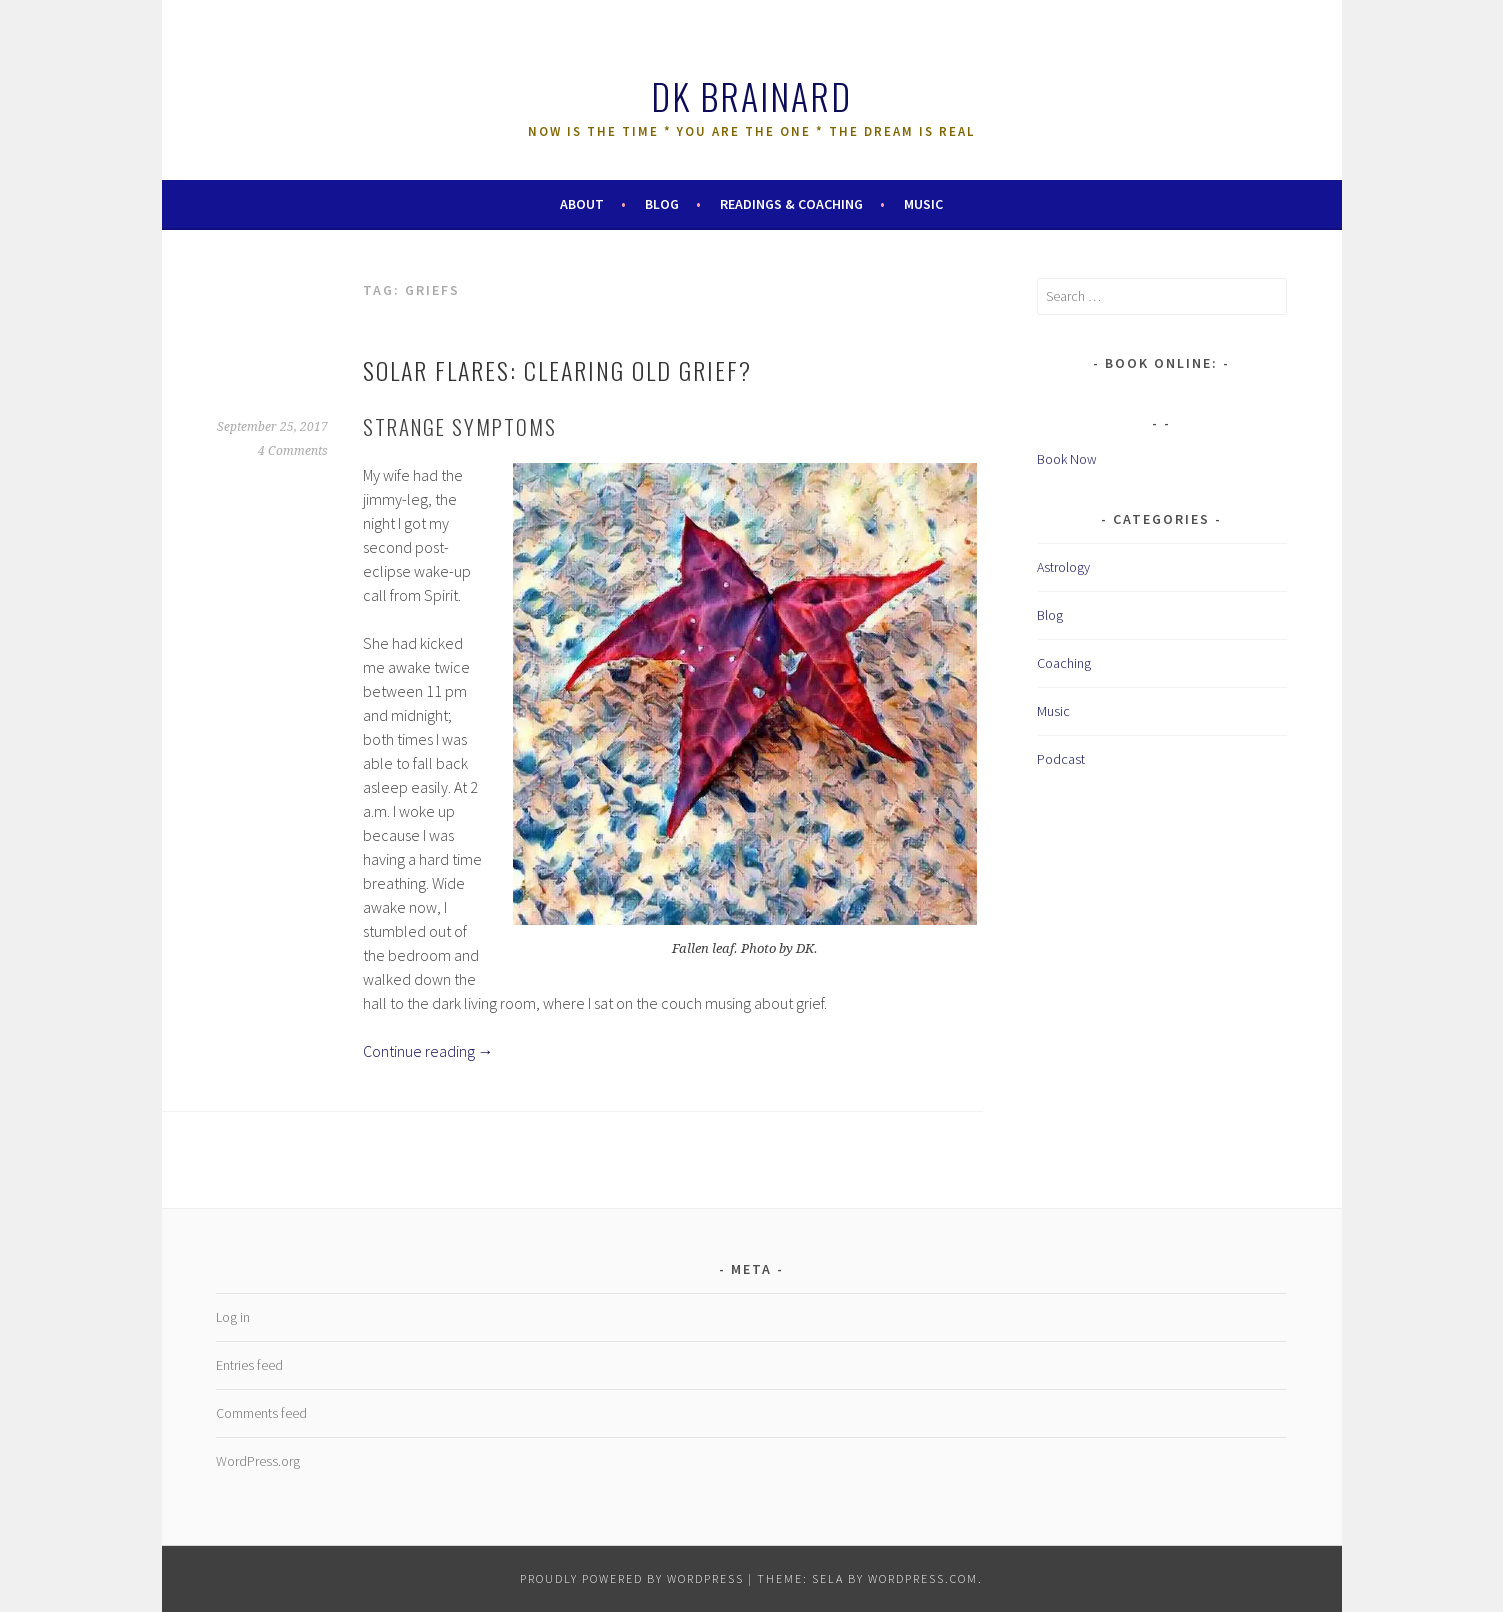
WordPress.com (923, 1578)
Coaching (1064, 663)
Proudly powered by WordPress (632, 1578)
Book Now (1067, 459)
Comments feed (261, 1413)
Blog (662, 204)
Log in (233, 1317)
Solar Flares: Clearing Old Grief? (557, 370)
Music (923, 204)
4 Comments (293, 451)
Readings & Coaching (791, 204)
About (582, 204)
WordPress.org (258, 1461)
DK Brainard (751, 95)
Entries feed (249, 1365)
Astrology (1063, 567)
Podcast (1061, 759)
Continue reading (428, 1051)
